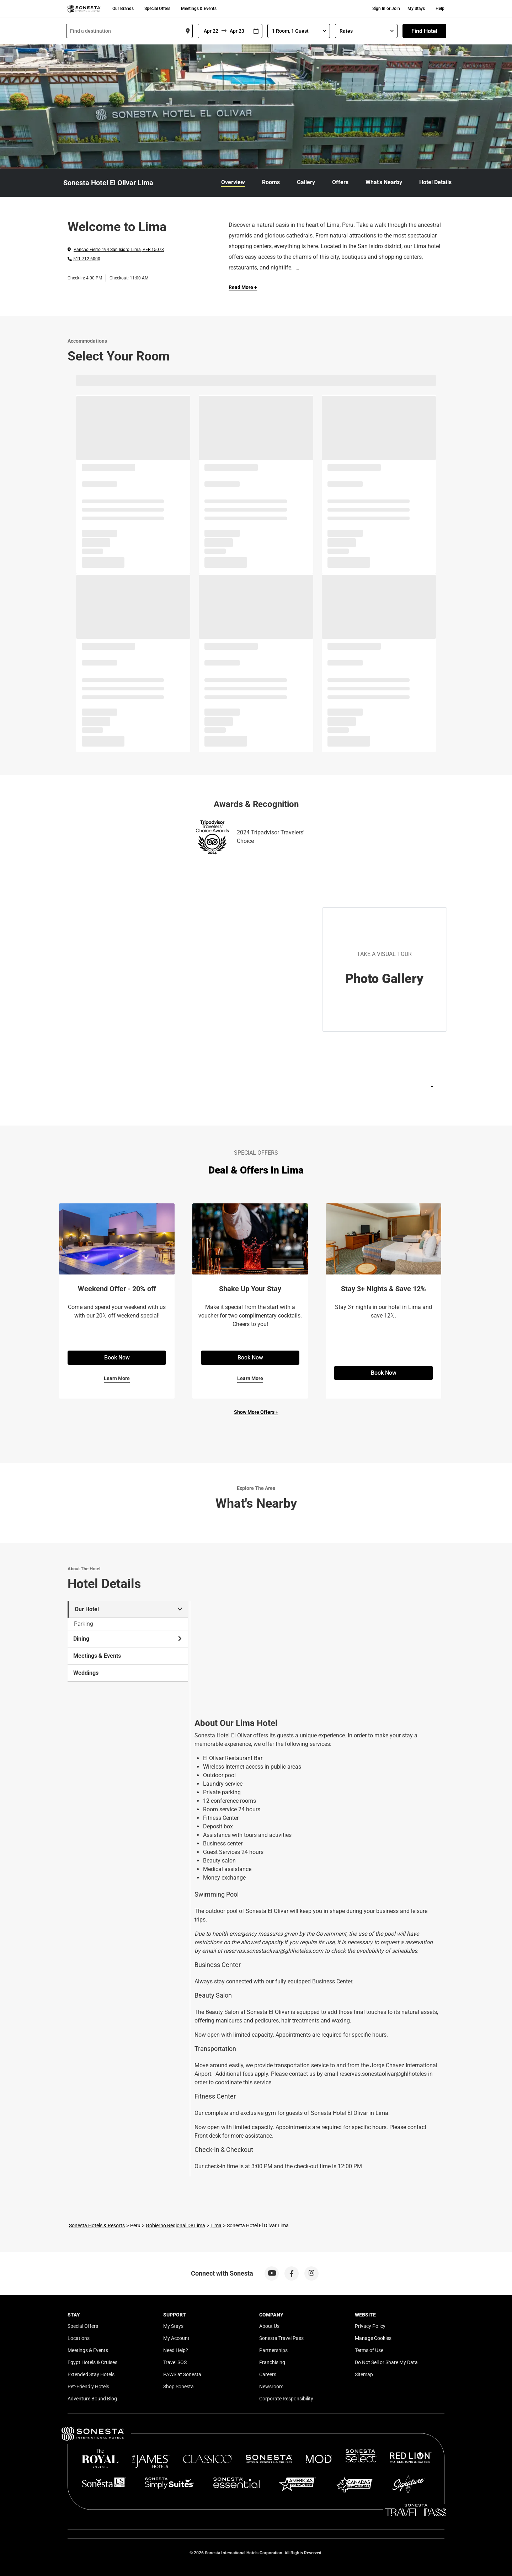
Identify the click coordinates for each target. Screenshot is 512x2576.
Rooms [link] (271, 182)
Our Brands (123, 8)
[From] (210, 31)
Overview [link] (233, 182)
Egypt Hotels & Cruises (92, 2362)
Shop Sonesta (178, 2386)
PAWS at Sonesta (182, 2374)
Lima (216, 2225)
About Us (269, 2326)
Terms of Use (369, 2350)
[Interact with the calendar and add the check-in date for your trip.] (256, 31)
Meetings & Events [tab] (97, 1655)
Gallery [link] (306, 182)
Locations (79, 2338)
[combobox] (129, 31)
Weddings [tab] (85, 1672)
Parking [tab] (83, 1623)
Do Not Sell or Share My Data (386, 2362)
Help (440, 8)
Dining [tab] (128, 1638)
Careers (267, 2374)
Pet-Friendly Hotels (88, 2386)
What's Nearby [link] (384, 182)
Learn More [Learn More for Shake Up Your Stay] (250, 1378)
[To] (238, 31)
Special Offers (157, 8)
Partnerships (273, 2350)
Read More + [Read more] (243, 287)
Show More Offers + (256, 1412)
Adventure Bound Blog (92, 2398)
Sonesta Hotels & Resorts (97, 2225)
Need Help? (175, 2350)
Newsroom (271, 2386)
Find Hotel (424, 31)
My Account (176, 2338)
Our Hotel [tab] (128, 1609)
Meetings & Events (199, 8)
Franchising (272, 2362)
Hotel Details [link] (435, 182)
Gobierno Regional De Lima (175, 2225)
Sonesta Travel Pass (281, 2338)
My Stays (416, 8)
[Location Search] (129, 31)
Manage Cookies (373, 2338)
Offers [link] (340, 182)
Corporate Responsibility (286, 2398)
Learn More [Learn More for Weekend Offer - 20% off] (117, 1378)
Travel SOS (175, 2362)
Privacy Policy (370, 2326)
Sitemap (364, 2374)
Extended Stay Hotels (91, 2374)
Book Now (117, 1357)
